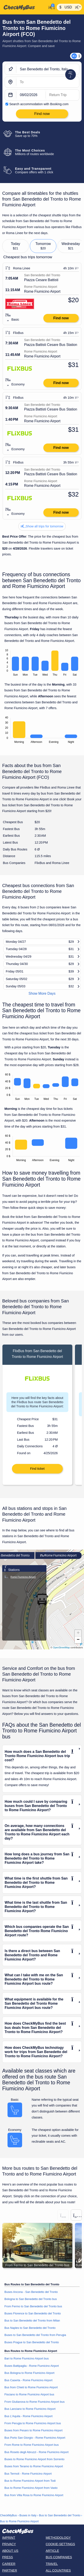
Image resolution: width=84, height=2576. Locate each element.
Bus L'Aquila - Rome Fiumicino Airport (28, 2416)
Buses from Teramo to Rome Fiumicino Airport (33, 2466)
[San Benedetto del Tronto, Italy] (47, 69)
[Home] (23, 7)
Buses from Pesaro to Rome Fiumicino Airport (33, 2430)
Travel (52, 2564)
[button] (78, 1633)
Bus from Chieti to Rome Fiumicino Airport (31, 2387)
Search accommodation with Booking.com (39, 104)
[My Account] (51, 6)
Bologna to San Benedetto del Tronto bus (30, 2299)
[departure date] (31, 95)
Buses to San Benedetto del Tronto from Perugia (35, 2335)
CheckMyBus (8, 2515)
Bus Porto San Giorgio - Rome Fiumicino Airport (34, 2437)
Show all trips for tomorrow (42, 526)
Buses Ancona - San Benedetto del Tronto (31, 2292)
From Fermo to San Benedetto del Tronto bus (33, 2306)
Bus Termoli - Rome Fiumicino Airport (28, 2473)
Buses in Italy (27, 2515)
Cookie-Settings (60, 2544)
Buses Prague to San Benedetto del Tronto (31, 2342)
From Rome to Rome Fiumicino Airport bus (31, 2444)
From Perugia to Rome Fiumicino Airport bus (32, 2423)
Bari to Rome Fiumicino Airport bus (26, 2358)
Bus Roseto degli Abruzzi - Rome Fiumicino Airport (36, 2452)
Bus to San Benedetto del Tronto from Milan (32, 2320)
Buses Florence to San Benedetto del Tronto (32, 2313)
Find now (61, 318)
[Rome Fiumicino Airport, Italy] (47, 82)
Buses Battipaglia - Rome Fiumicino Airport (31, 2365)
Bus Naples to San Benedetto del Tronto (29, 2327)
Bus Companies (59, 2557)
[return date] (62, 95)
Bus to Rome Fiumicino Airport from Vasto (30, 2487)
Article (52, 2550)
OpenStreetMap (61, 1647)
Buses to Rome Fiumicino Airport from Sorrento (34, 2459)
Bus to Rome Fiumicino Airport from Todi (30, 2480)
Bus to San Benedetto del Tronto (59, 2515)
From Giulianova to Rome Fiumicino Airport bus (34, 2401)
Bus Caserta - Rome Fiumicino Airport (28, 2380)
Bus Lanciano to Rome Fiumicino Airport (29, 2408)
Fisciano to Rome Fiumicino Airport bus (29, 2394)
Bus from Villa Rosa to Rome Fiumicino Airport (33, 2495)
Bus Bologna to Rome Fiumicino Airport (29, 2373)
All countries (58, 2570)
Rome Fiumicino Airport (58, 1555)
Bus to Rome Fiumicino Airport (19, 2521)
